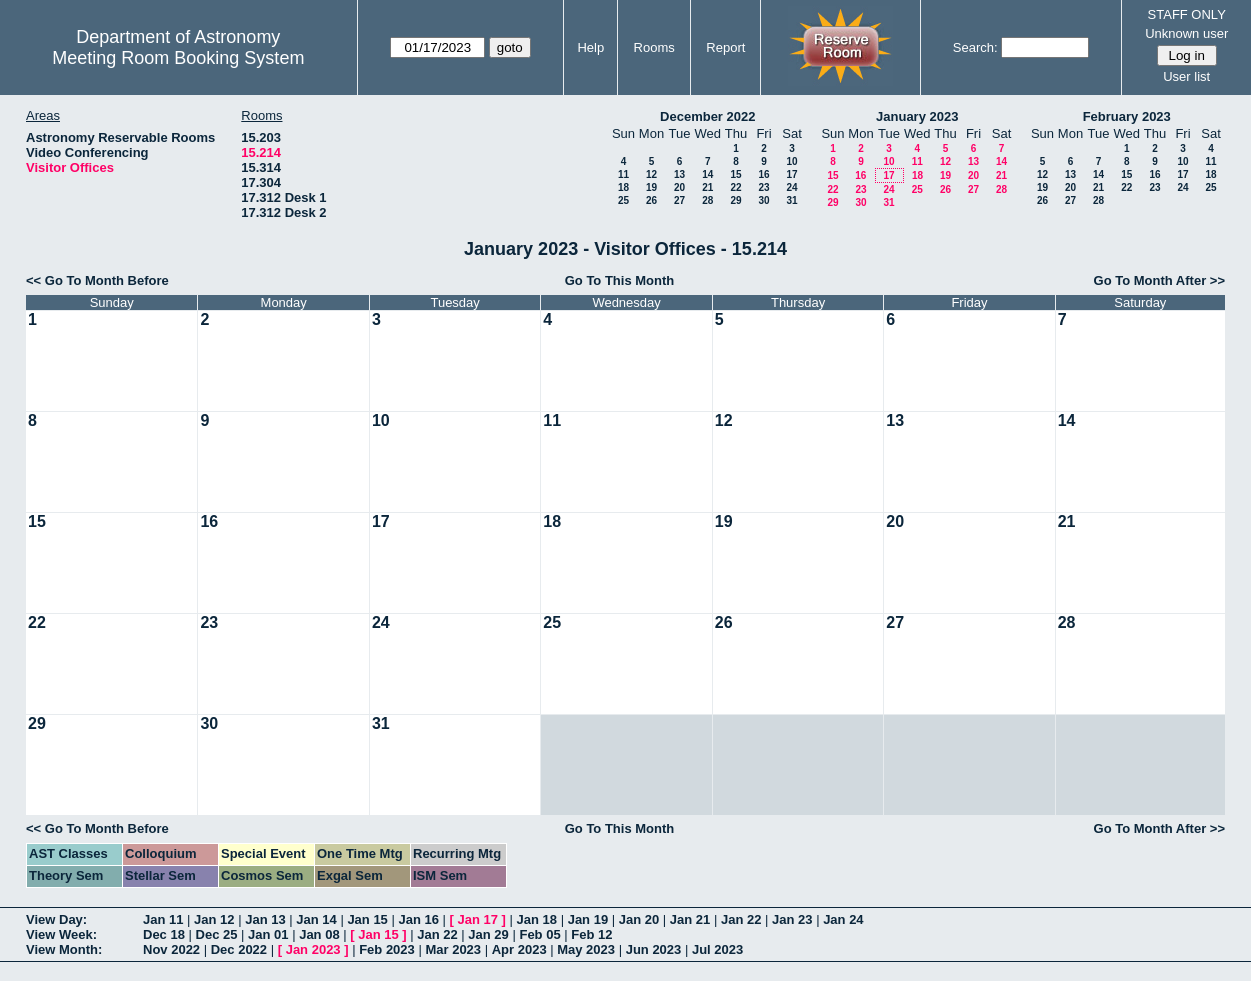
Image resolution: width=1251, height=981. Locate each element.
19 (651, 187)
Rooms (654, 47)
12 (651, 174)
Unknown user (1186, 33)
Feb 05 (539, 934)
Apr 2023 (519, 949)
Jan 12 (214, 919)
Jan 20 (639, 919)
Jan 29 (488, 934)
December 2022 (707, 116)
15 (735, 174)
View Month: (64, 949)
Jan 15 (367, 919)
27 (679, 200)
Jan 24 (843, 919)
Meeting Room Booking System (178, 58)
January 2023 (917, 116)
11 (623, 174)
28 (707, 200)
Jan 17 (478, 919)
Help (590, 47)
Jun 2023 (654, 949)
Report (725, 47)
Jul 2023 (717, 949)
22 (735, 187)
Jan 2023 (313, 949)
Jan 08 (319, 934)
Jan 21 (690, 919)
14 (707, 174)
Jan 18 (537, 919)
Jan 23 (792, 919)
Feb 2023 (387, 949)
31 (791, 200)
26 (651, 200)
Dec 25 (217, 934)
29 (735, 200)
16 (763, 174)
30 (763, 200)
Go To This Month (620, 280)
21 (707, 187)
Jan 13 (265, 919)
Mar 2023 (453, 949)
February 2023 (1127, 116)
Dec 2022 (239, 949)
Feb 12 (591, 934)
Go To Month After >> (1159, 280)
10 (791, 161)
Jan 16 (418, 919)
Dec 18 (164, 934)
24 (791, 187)
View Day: (56, 919)
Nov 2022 (171, 949)
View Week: (61, 934)
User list (1186, 76)
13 (679, 174)
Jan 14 (316, 919)
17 (791, 174)
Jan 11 (163, 919)
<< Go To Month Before (97, 280)
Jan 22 (741, 919)
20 (679, 187)
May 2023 (586, 949)
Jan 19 (588, 919)
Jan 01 (268, 934)
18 (623, 187)
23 (763, 187)
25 (623, 200)
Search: (975, 47)
